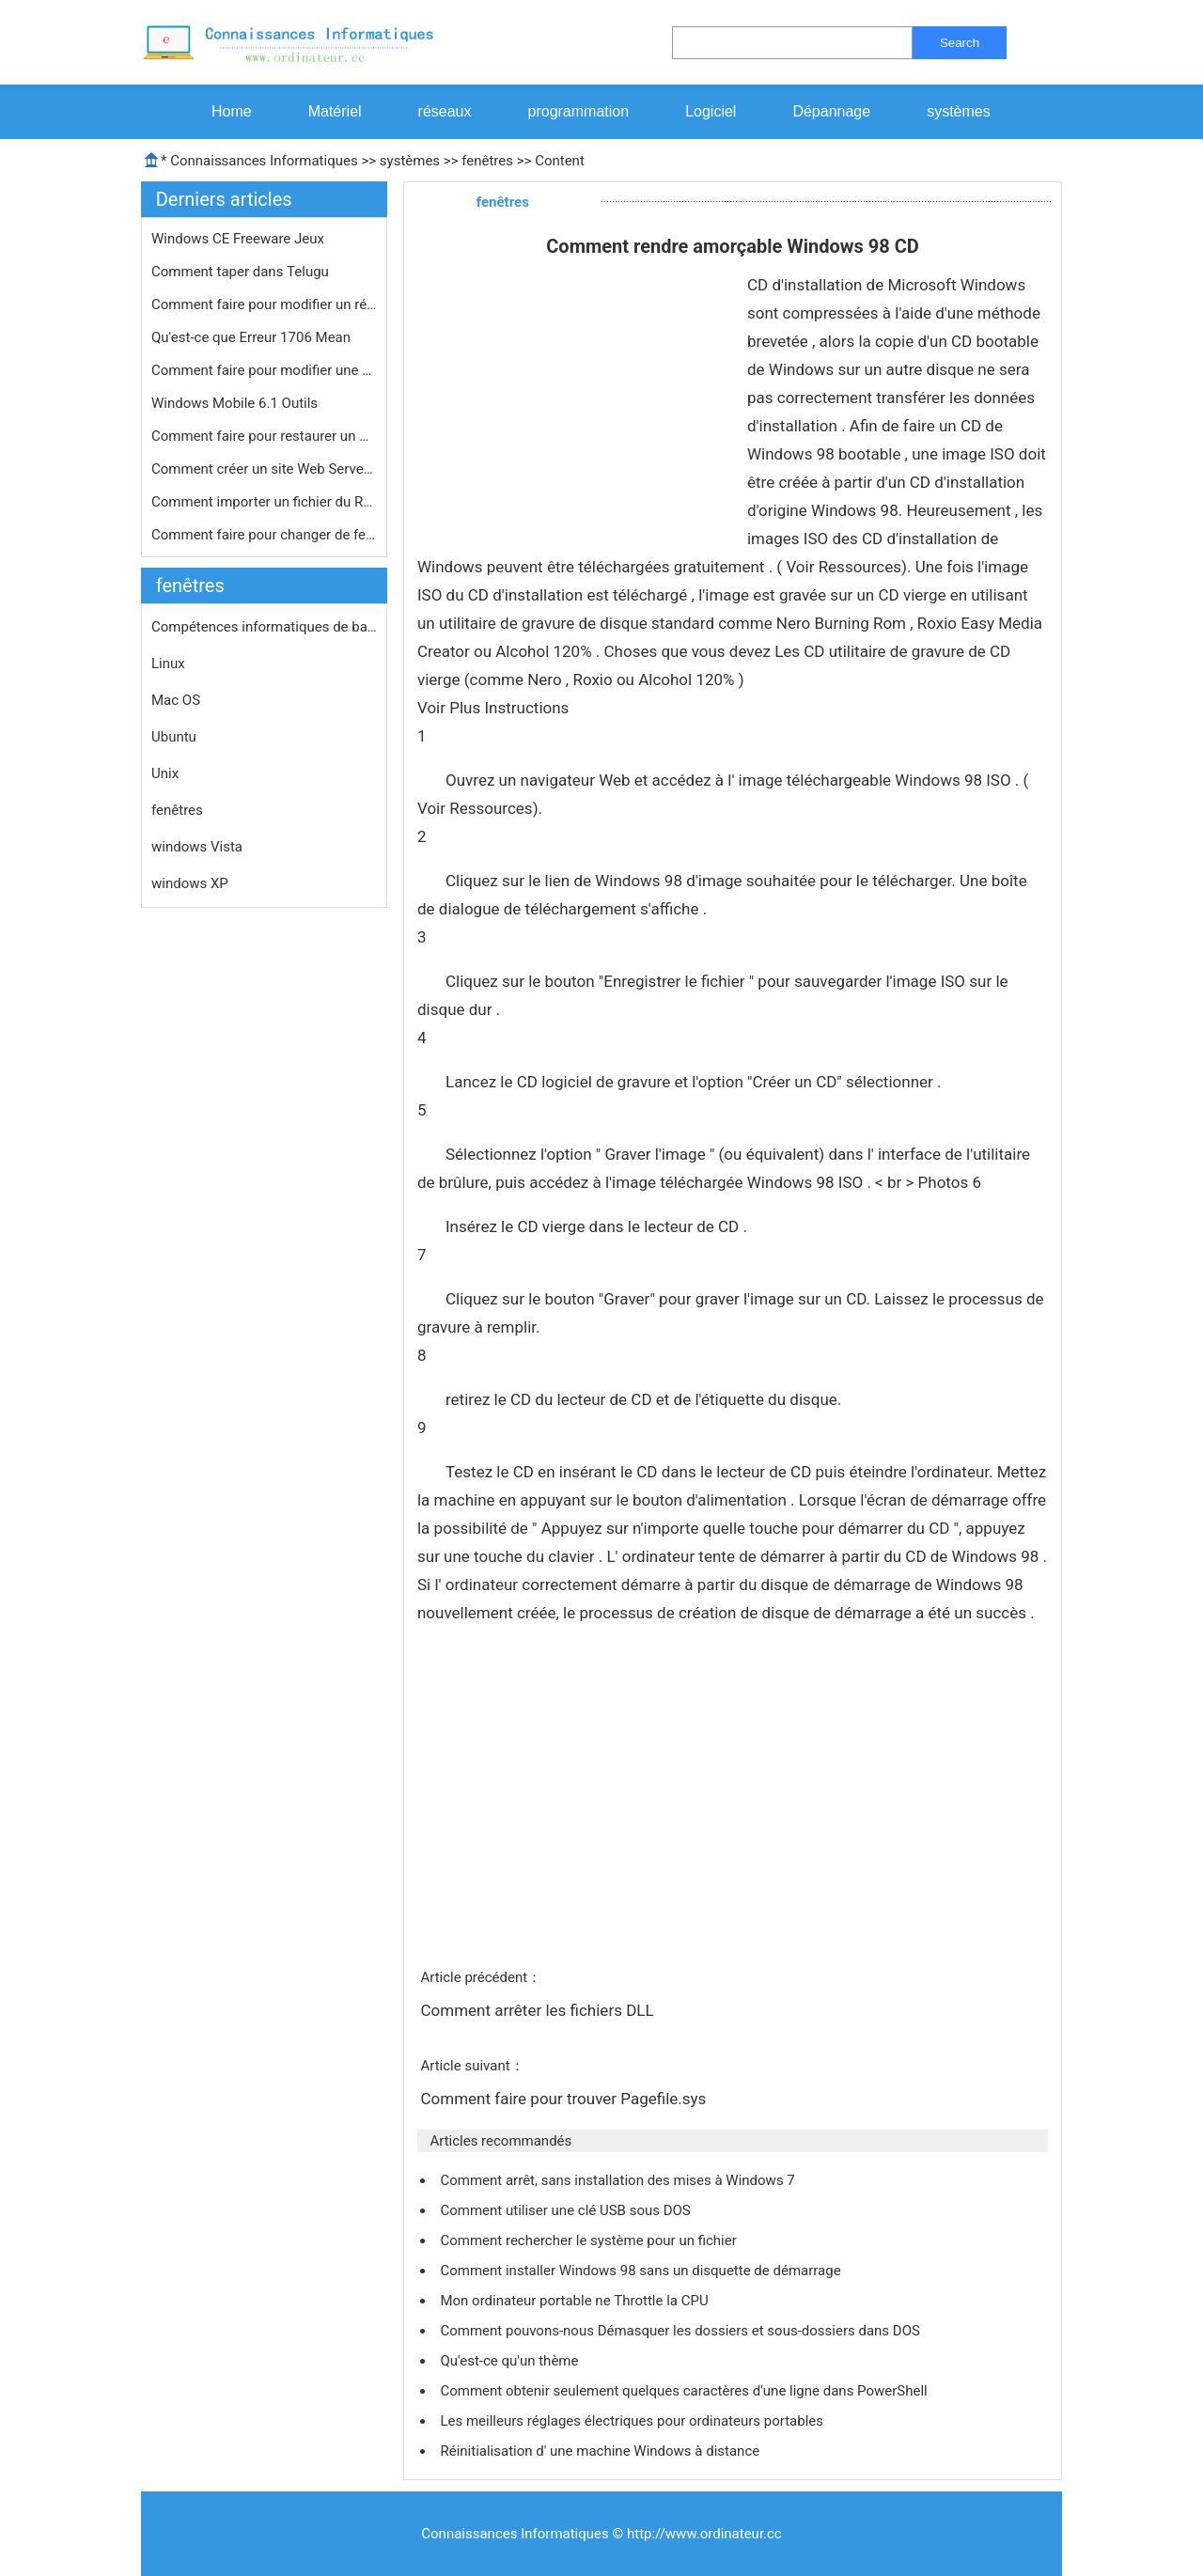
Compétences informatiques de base (264, 626)
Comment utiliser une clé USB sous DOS (567, 2210)
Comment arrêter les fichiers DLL (538, 2010)
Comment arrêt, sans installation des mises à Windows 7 (619, 2180)
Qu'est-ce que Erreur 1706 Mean (252, 337)
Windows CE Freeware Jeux (239, 238)
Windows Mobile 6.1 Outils (236, 403)
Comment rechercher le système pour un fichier (590, 2240)
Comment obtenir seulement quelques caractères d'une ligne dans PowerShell (685, 2390)
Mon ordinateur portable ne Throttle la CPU (575, 2300)
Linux (168, 663)
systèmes (959, 111)
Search (959, 43)
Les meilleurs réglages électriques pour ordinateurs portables (633, 2420)
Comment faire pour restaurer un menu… (264, 436)
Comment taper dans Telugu (242, 271)
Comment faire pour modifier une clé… (264, 370)
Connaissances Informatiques (263, 160)
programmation (579, 111)
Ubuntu (173, 736)
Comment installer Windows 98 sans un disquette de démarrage (642, 2270)
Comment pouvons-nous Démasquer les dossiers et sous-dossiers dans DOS (681, 2330)
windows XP (189, 883)
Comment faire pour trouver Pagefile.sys (565, 2098)
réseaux (445, 111)
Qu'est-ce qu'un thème (511, 2360)
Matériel (335, 111)
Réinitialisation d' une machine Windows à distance (601, 2451)
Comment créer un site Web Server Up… (264, 469)
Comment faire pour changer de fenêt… (264, 534)
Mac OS (175, 700)
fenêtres (487, 160)
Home (231, 111)
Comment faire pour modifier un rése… (264, 304)
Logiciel (710, 111)
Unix (165, 773)
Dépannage (831, 111)
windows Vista (196, 846)
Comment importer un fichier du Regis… (264, 501)
